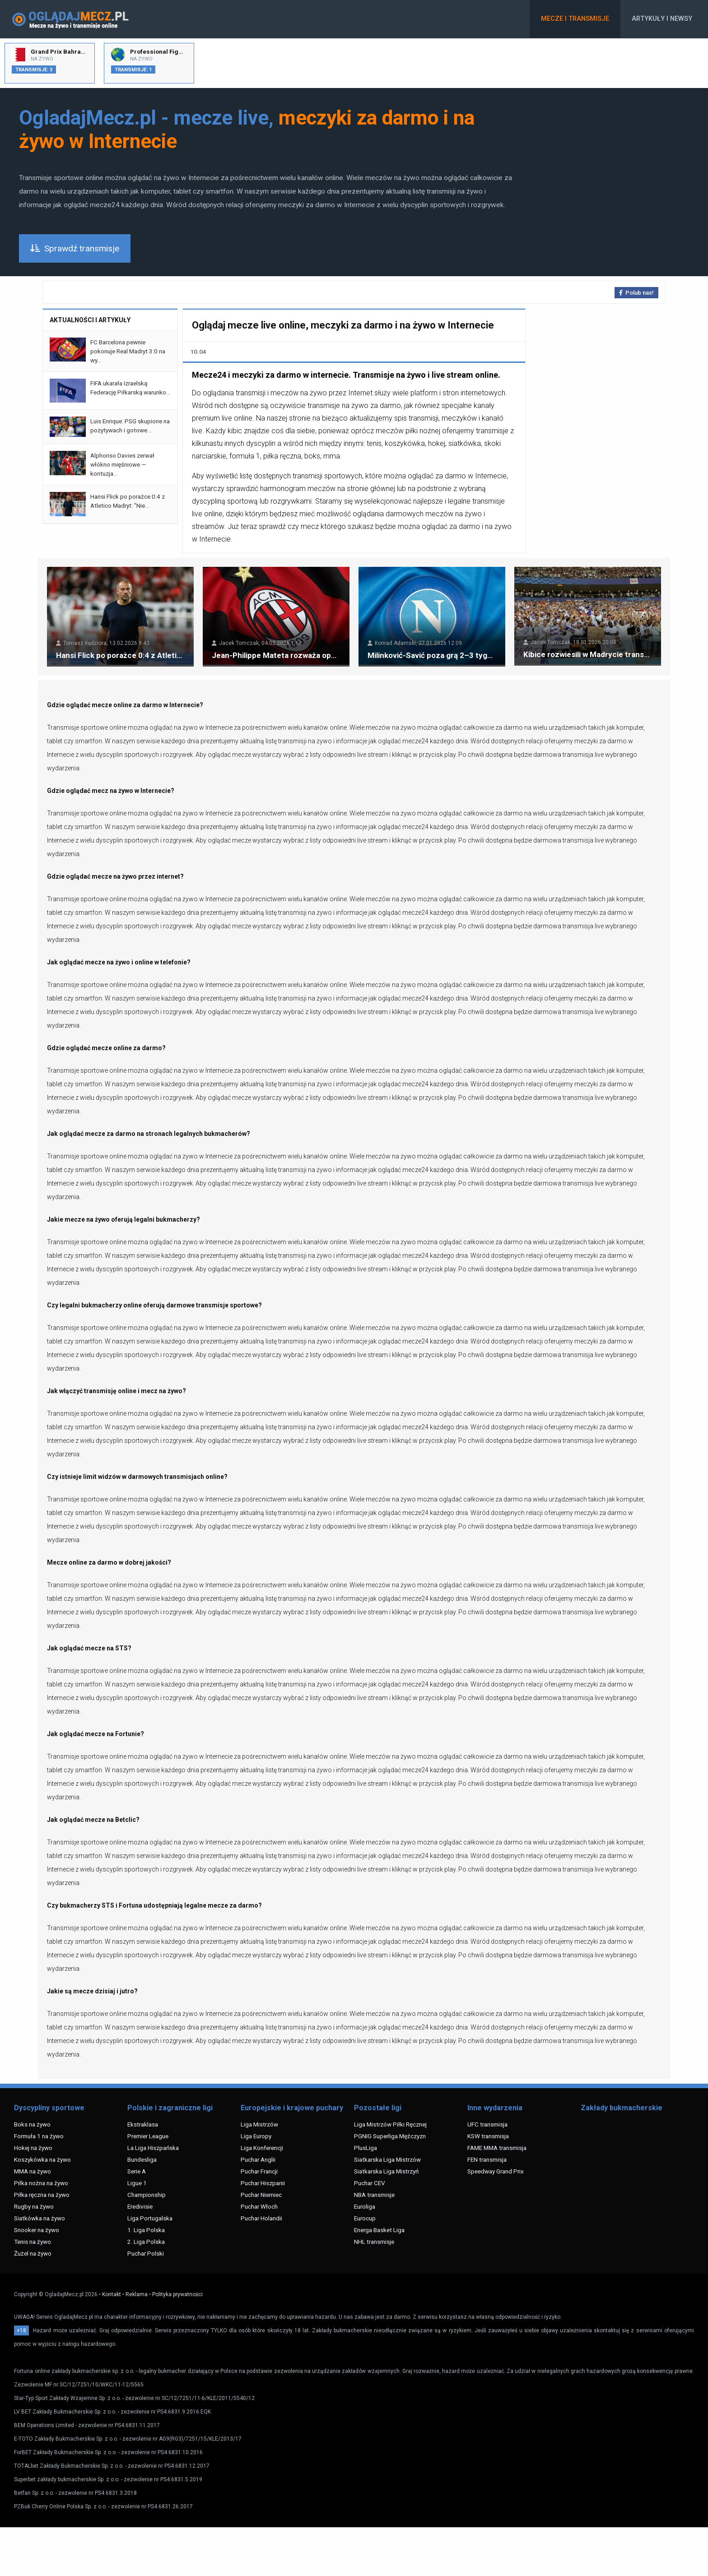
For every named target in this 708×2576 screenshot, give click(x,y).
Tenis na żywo (32, 2241)
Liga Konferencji (262, 2147)
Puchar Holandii (261, 2218)
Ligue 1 (137, 2183)
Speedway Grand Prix (495, 2171)
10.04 (198, 351)
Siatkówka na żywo (39, 2218)
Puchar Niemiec (261, 2194)
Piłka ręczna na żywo (42, 2194)
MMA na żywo (32, 2171)
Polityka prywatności (177, 2294)
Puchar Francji (259, 2171)
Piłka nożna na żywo (41, 2183)
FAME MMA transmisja (496, 2147)
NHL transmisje (374, 2241)
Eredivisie (140, 2206)
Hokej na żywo (33, 2147)
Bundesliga (142, 2159)
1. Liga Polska (146, 2229)
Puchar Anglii (258, 2159)
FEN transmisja (487, 2159)
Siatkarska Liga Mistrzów (387, 2159)
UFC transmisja (487, 2124)
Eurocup (365, 2218)
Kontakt (111, 2294)
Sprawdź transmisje (74, 248)
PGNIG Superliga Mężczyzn (390, 2136)
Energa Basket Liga (379, 2229)
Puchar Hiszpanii (263, 2183)
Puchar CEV (369, 2183)
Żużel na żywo (32, 2253)
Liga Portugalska (149, 2218)
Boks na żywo (32, 2124)
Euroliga (364, 2206)
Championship (146, 2194)
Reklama (137, 2294)
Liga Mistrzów (259, 2124)
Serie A (136, 2171)
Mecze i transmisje (575, 19)
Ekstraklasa (142, 2124)
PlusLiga (365, 2147)
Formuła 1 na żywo (39, 2136)
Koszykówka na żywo (42, 2159)
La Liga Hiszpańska (153, 2147)
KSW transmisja (488, 2136)
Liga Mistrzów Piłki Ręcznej (390, 2124)
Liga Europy (256, 2136)
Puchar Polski (145, 2253)
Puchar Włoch (259, 2206)
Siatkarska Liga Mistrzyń (386, 2171)
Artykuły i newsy (662, 19)
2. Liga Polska (146, 2241)
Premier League (147, 2136)
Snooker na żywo (36, 2229)
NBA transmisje (374, 2194)
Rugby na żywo (34, 2206)
